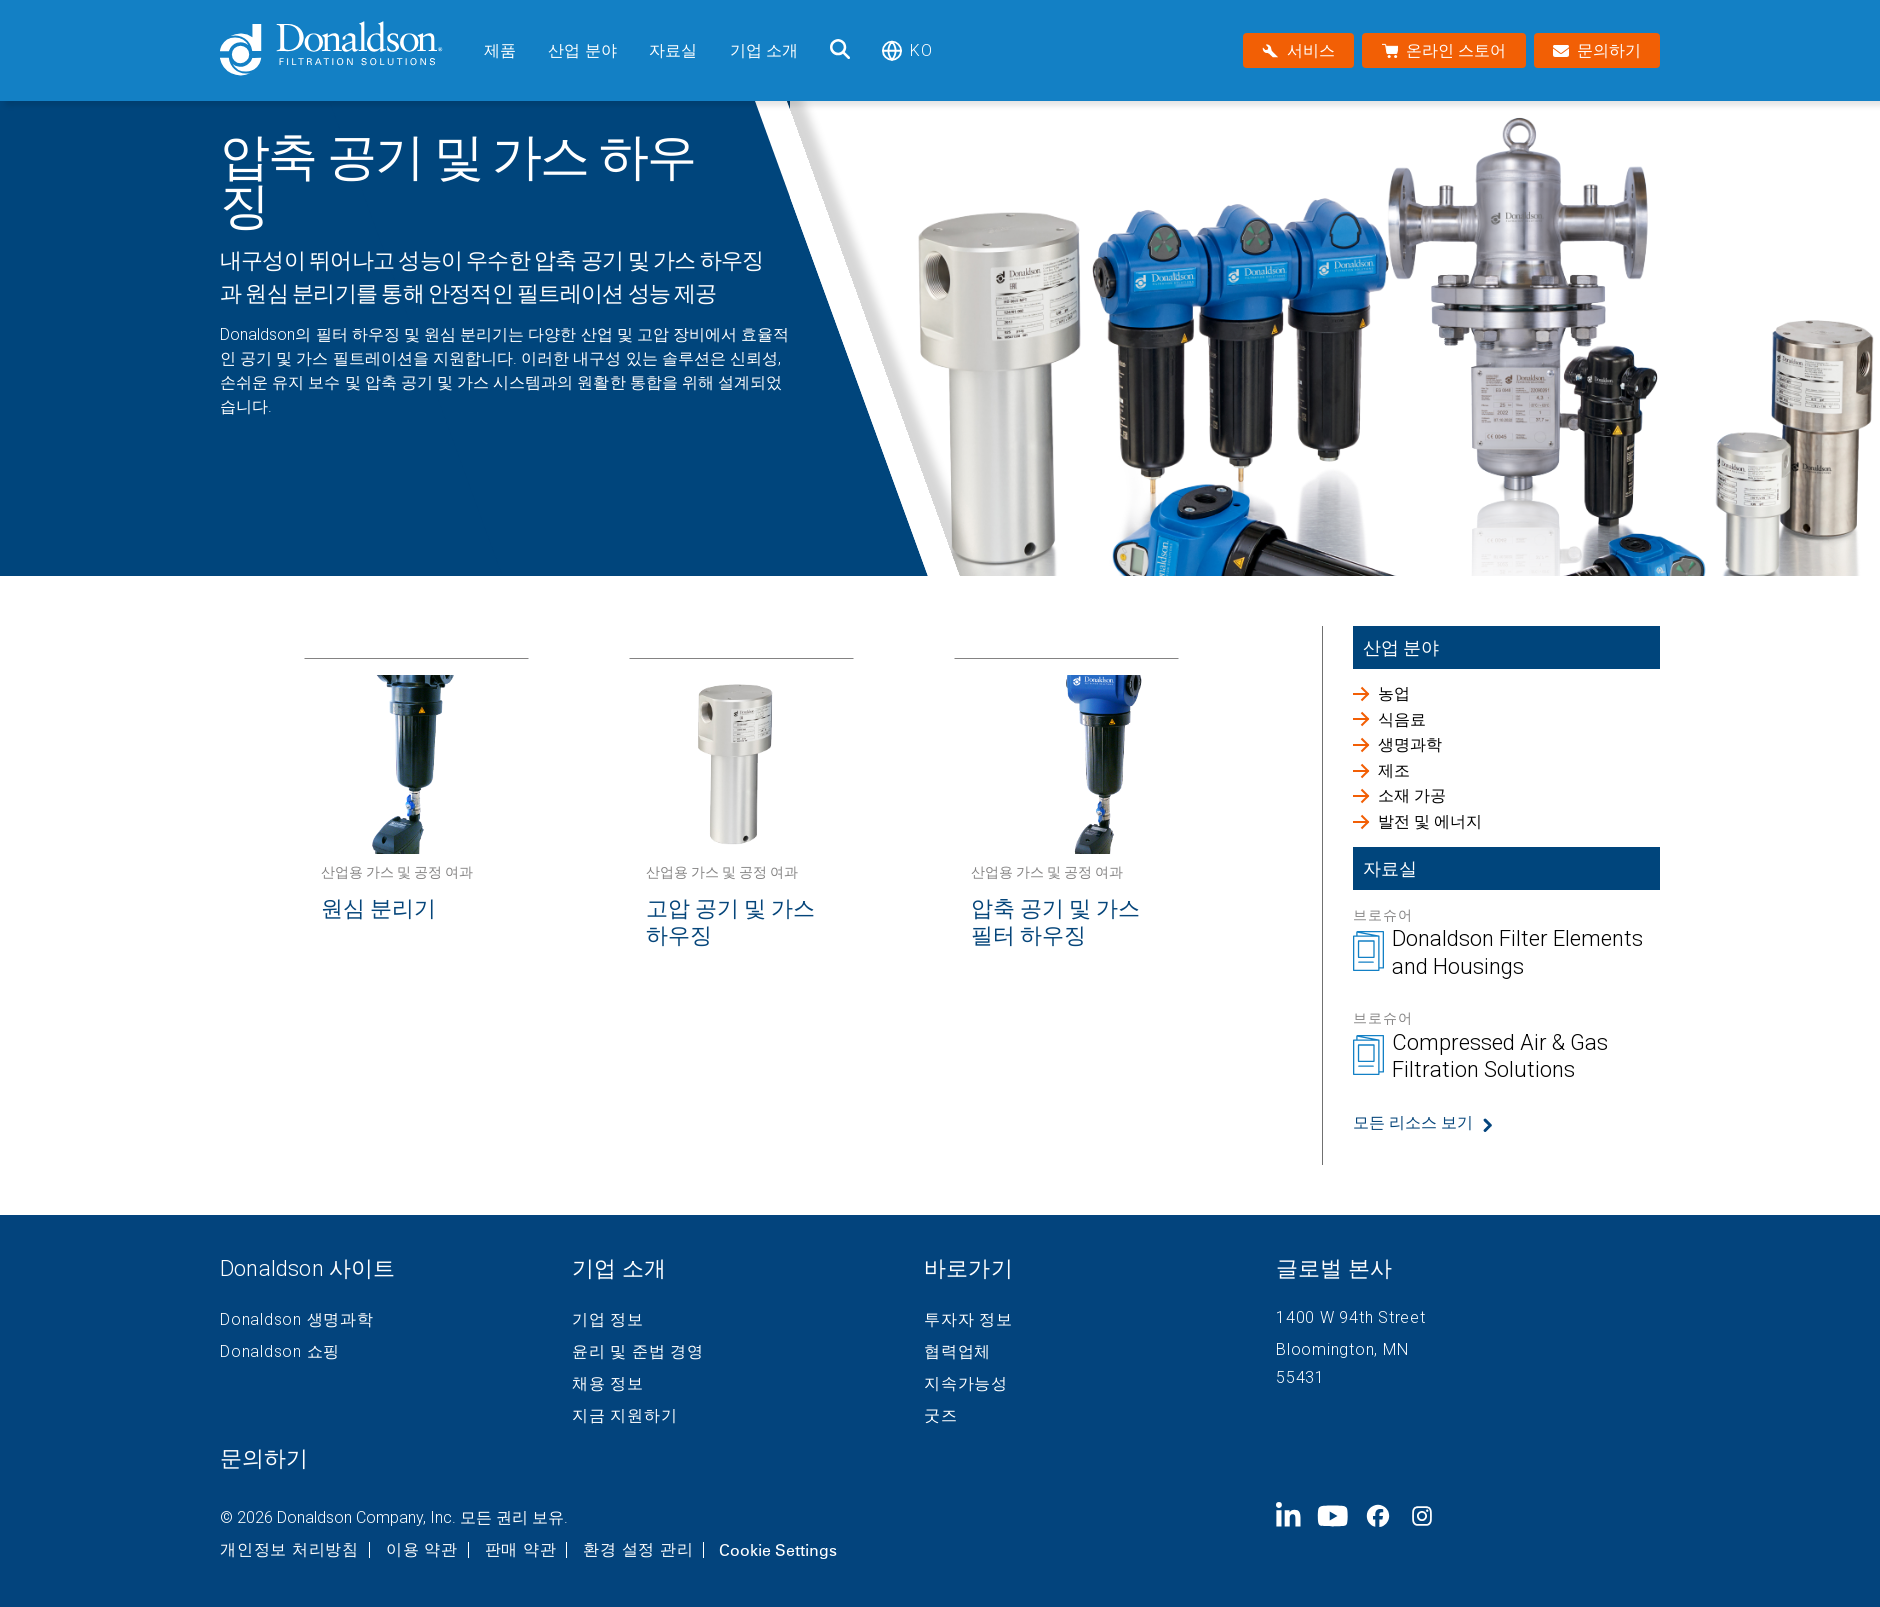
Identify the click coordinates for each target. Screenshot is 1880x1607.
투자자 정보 (968, 1320)
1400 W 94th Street (1351, 1317)
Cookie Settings (778, 1550)
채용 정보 (608, 1384)
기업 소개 (764, 50)
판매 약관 (521, 1550)
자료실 (673, 50)
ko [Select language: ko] (906, 50)
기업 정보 (608, 1320)
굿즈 (941, 1416)
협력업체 (957, 1352)
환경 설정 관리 (638, 1550)
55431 (1300, 1377)
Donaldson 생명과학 (297, 1320)
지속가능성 (966, 1384)
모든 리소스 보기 (1413, 1122)
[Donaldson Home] (344, 50)
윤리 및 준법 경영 (638, 1352)
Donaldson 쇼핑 (280, 1352)
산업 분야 (582, 50)
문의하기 (264, 1458)
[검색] (840, 50)
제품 (500, 50)
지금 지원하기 (624, 1416)
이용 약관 (422, 1550)
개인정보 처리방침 (289, 1550)
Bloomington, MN (1342, 1349)
